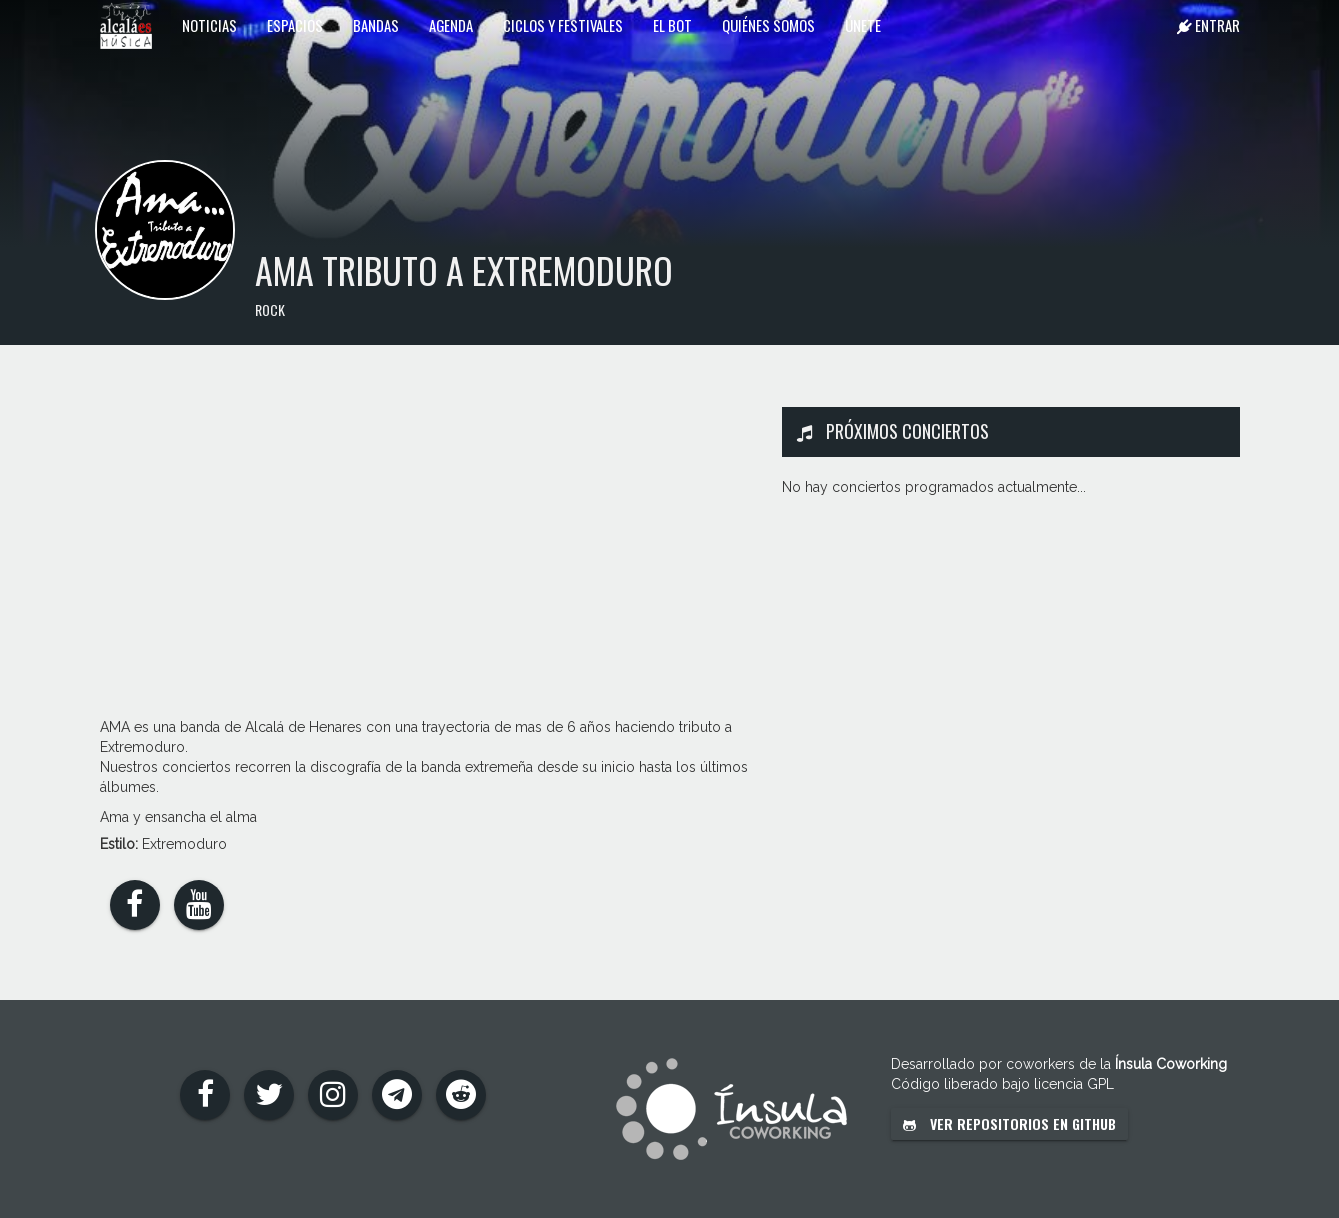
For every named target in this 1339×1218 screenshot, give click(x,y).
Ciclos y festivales (563, 25)
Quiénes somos (768, 25)
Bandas (376, 25)
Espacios (295, 25)
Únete (863, 25)
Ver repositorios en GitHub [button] (1009, 1123)
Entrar (1208, 25)
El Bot (672, 25)
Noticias (209, 25)
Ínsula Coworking (1171, 1064)
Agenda (451, 25)
